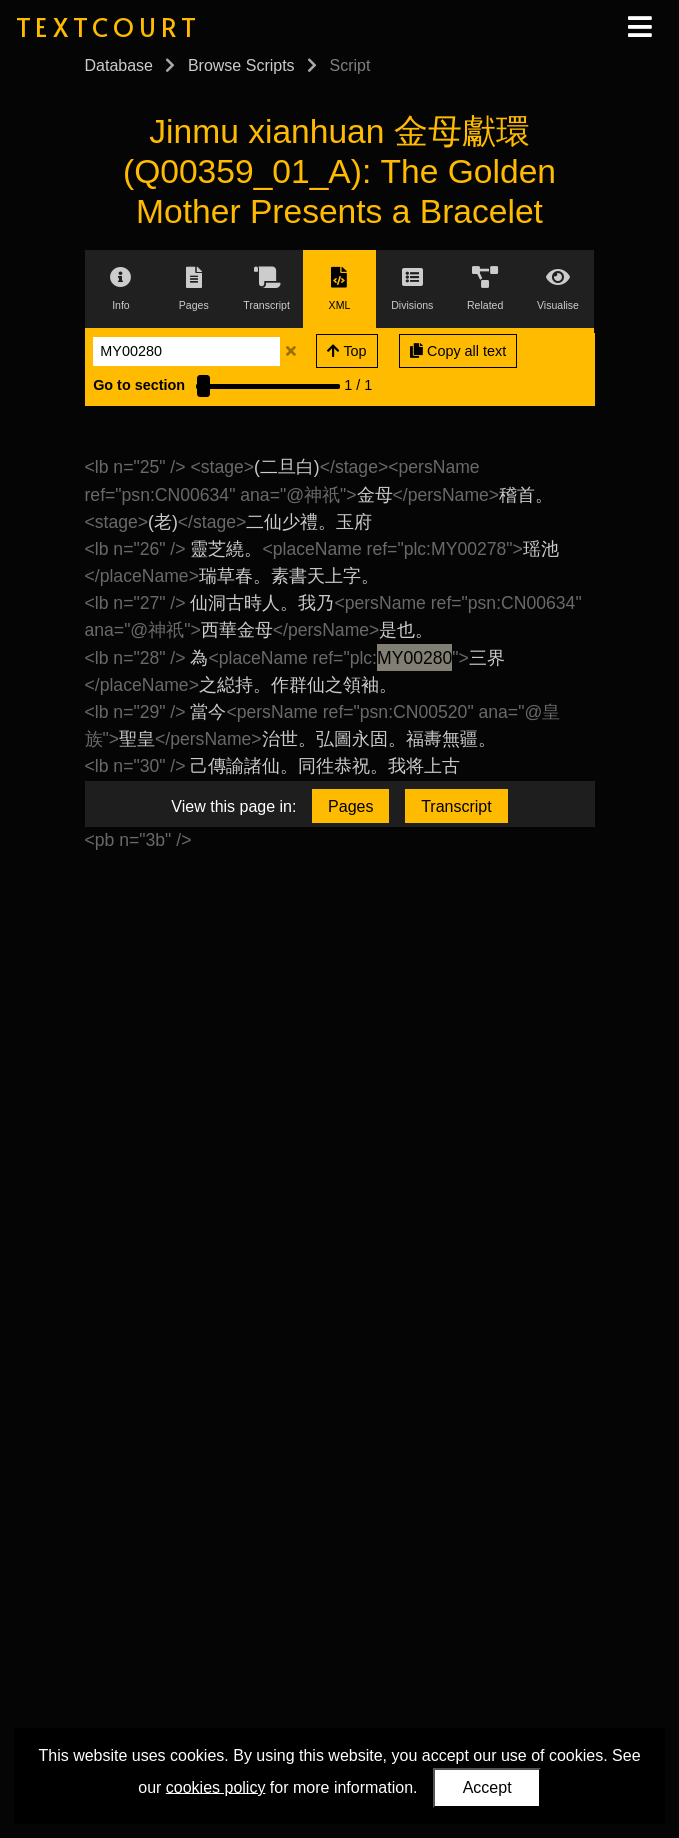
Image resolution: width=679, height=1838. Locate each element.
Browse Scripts (241, 65)
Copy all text (458, 351)
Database (119, 65)
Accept (487, 1787)
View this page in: (233, 806)
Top (347, 351)
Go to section (139, 385)
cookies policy (216, 1786)
